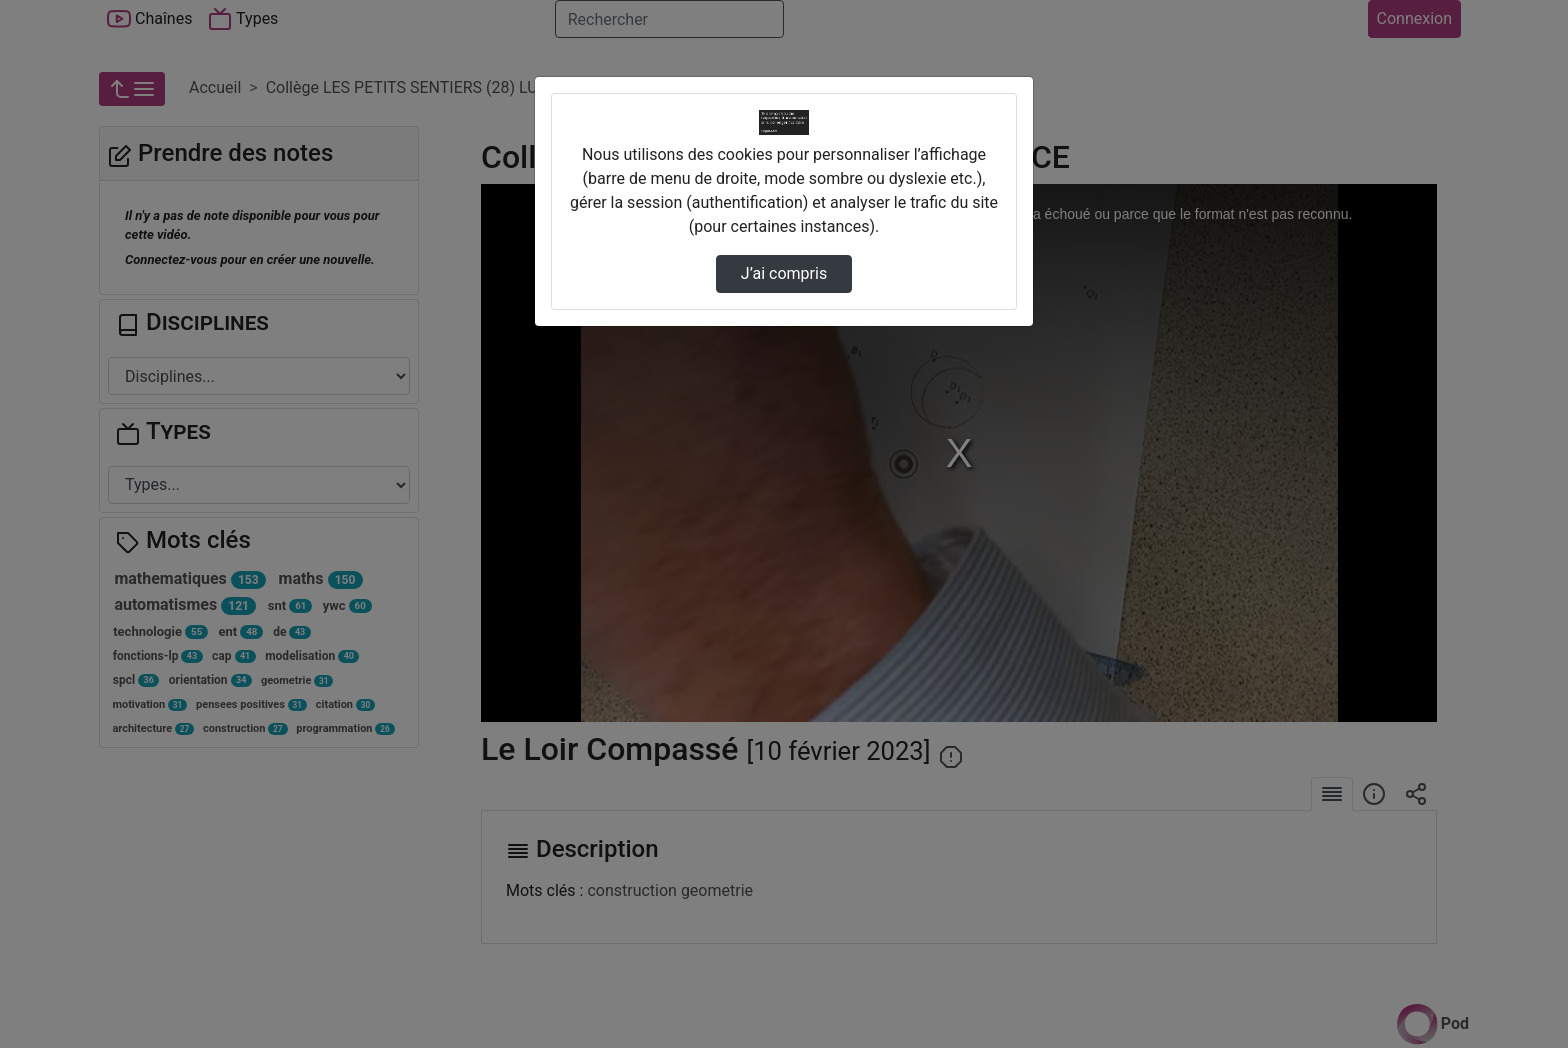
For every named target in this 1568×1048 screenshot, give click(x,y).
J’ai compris (784, 273)
